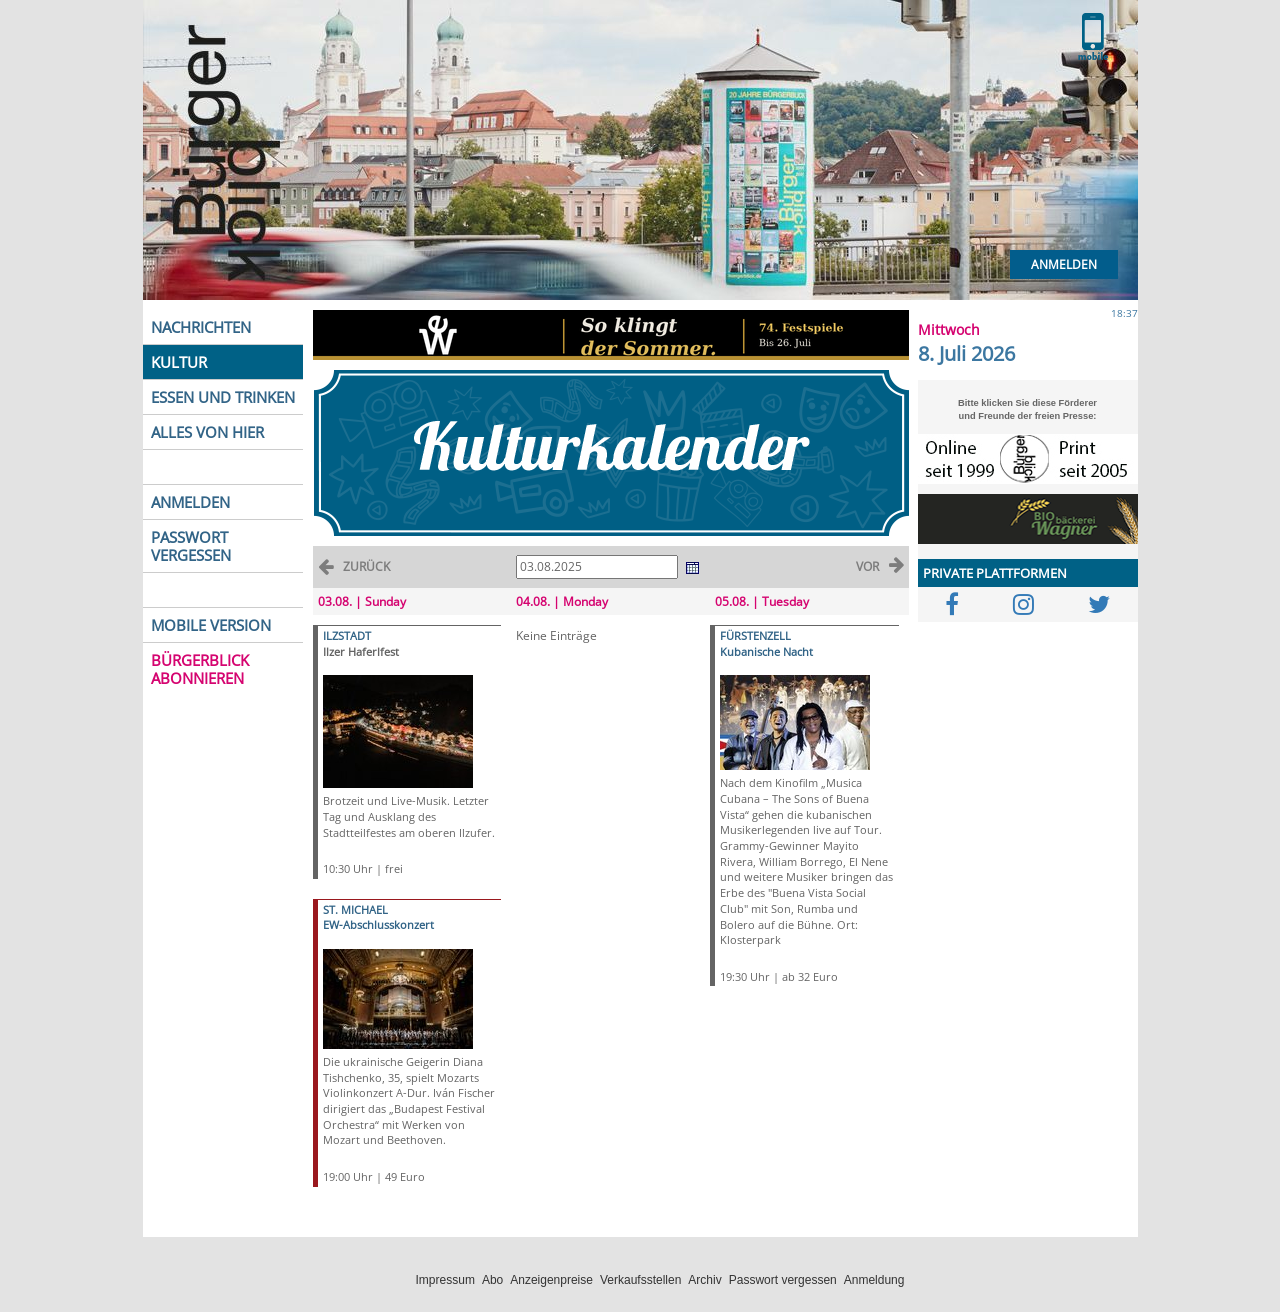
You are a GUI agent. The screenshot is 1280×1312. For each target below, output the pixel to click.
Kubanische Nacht (766, 651)
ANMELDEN (190, 502)
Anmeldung (874, 1280)
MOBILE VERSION (211, 625)
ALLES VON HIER (207, 432)
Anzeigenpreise (551, 1280)
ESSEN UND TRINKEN (223, 397)
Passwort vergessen (783, 1280)
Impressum (445, 1280)
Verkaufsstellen (640, 1280)
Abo (492, 1280)
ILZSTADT (347, 635)
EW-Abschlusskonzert (378, 924)
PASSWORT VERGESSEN (191, 546)
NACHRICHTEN (201, 327)
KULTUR (179, 362)
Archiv (704, 1280)
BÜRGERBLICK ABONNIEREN (200, 669)
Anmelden (1064, 264)
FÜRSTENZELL (755, 635)
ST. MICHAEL (355, 909)
